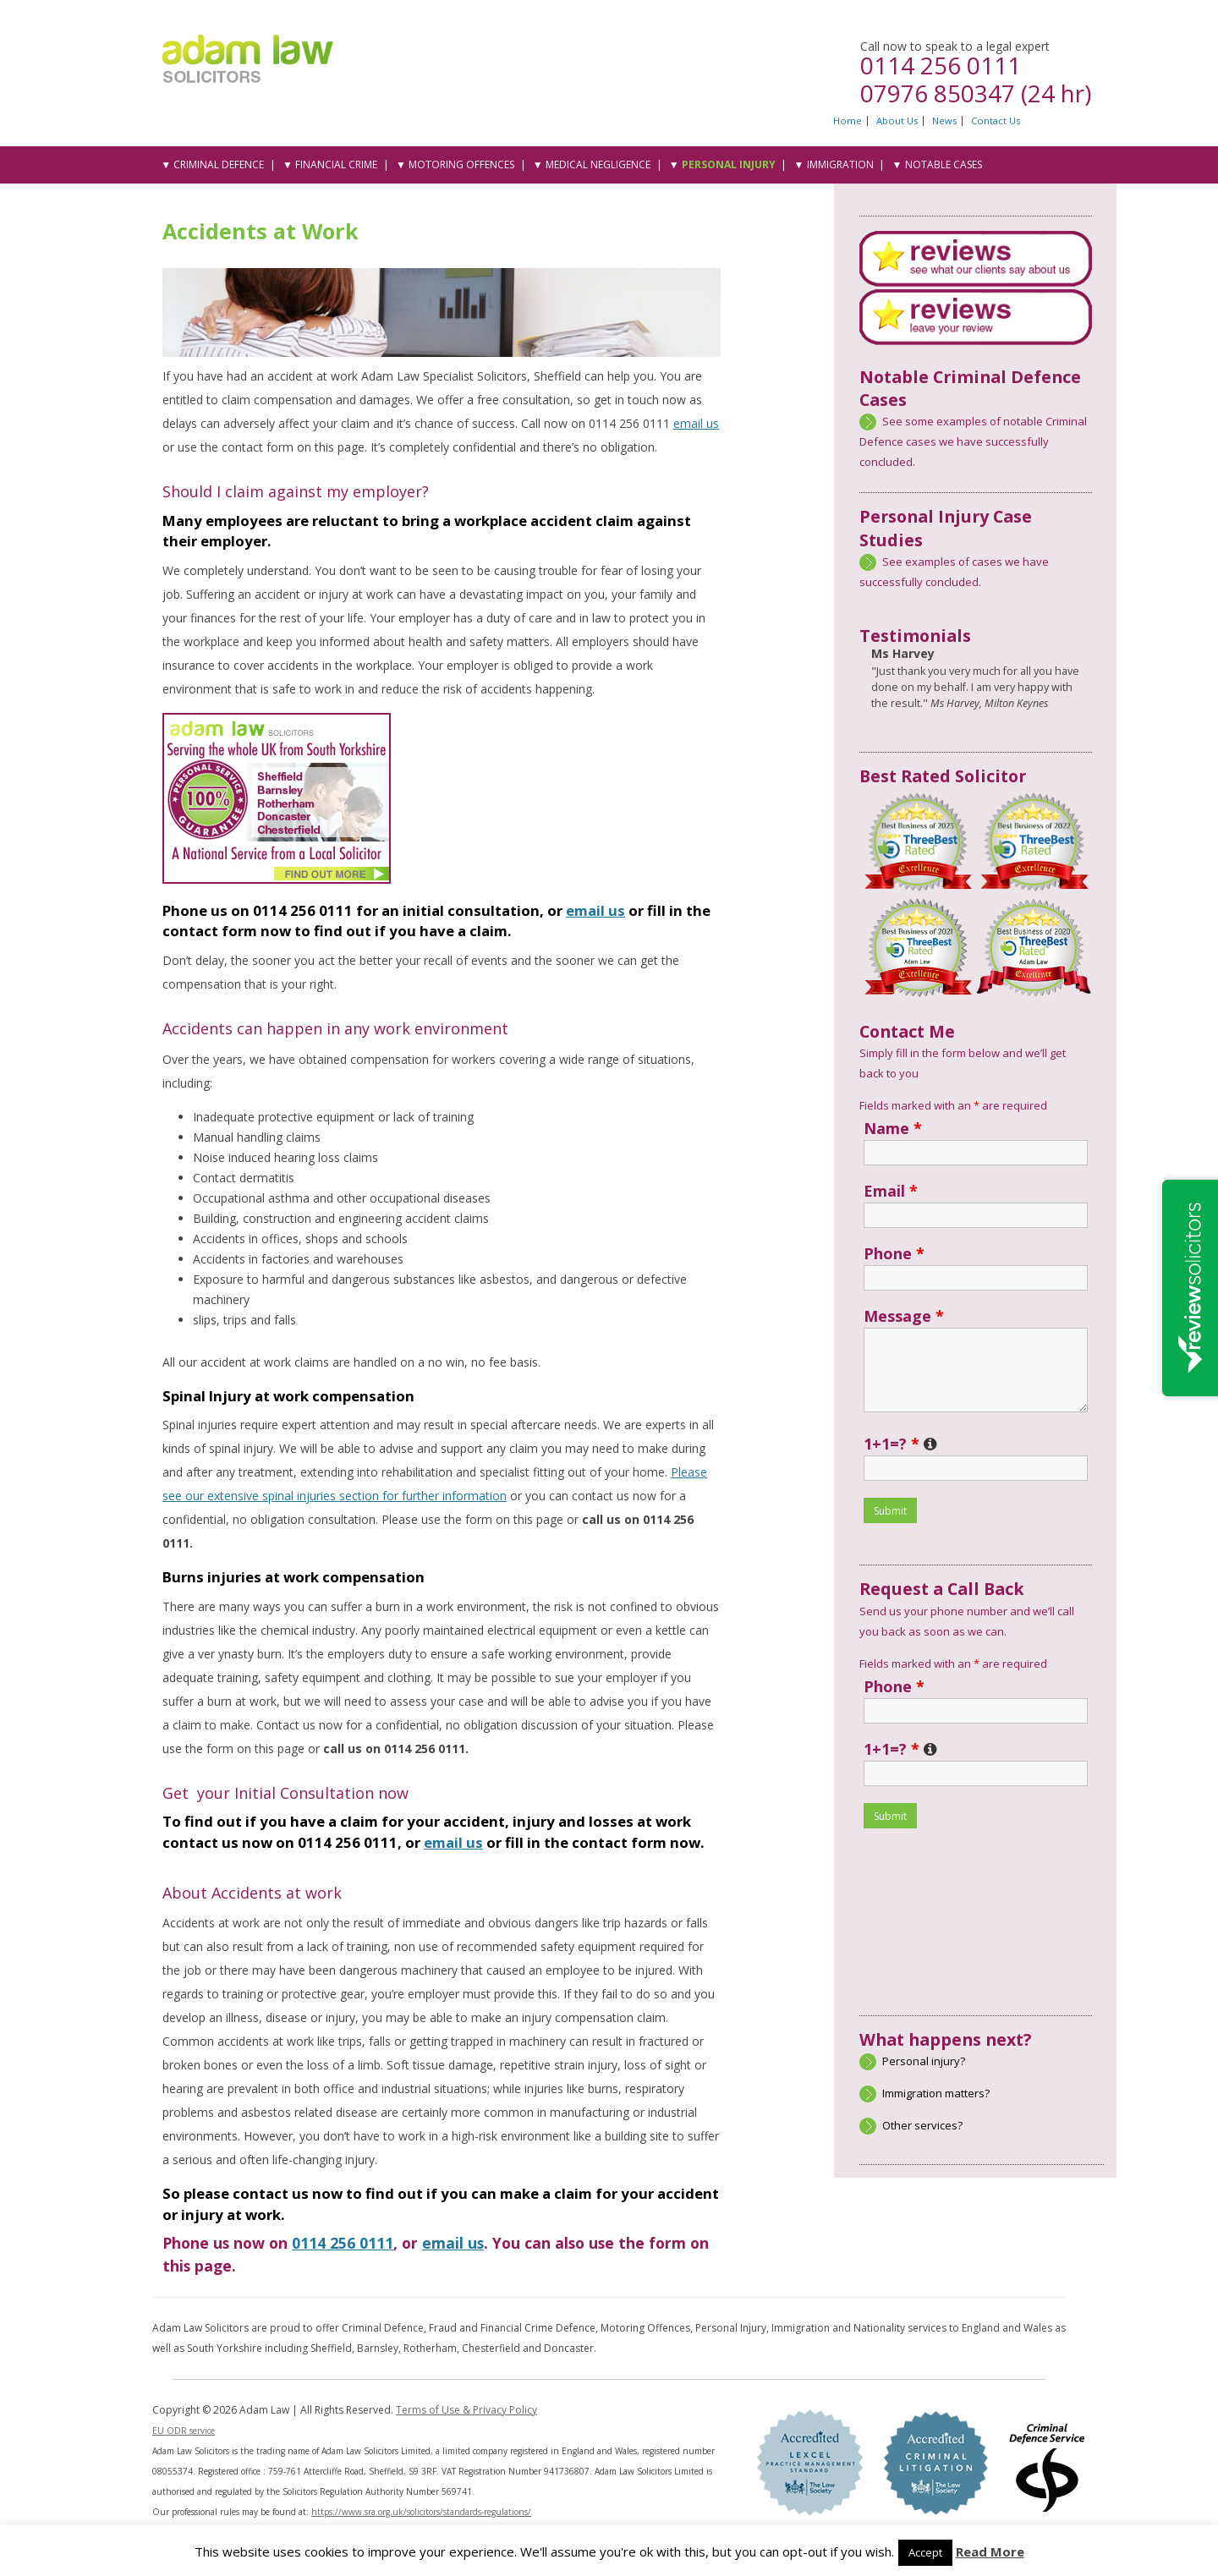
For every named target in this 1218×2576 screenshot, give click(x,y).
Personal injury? (923, 2061)
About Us (897, 120)
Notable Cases (943, 164)
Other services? (922, 2125)
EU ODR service (183, 2430)
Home (847, 120)
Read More (990, 2551)
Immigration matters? (936, 2093)
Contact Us (995, 120)
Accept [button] (925, 2552)
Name (893, 1128)
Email (891, 1191)
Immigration (840, 164)
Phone (894, 1253)
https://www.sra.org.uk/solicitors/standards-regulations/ (421, 2512)
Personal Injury (729, 164)
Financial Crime (336, 164)
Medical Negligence (598, 164)
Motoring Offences (461, 164)
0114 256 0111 (940, 65)
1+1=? (900, 1443)
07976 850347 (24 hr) (975, 93)
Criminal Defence (218, 164)
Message (904, 1316)
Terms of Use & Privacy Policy (466, 2410)
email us (696, 423)
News (944, 120)
